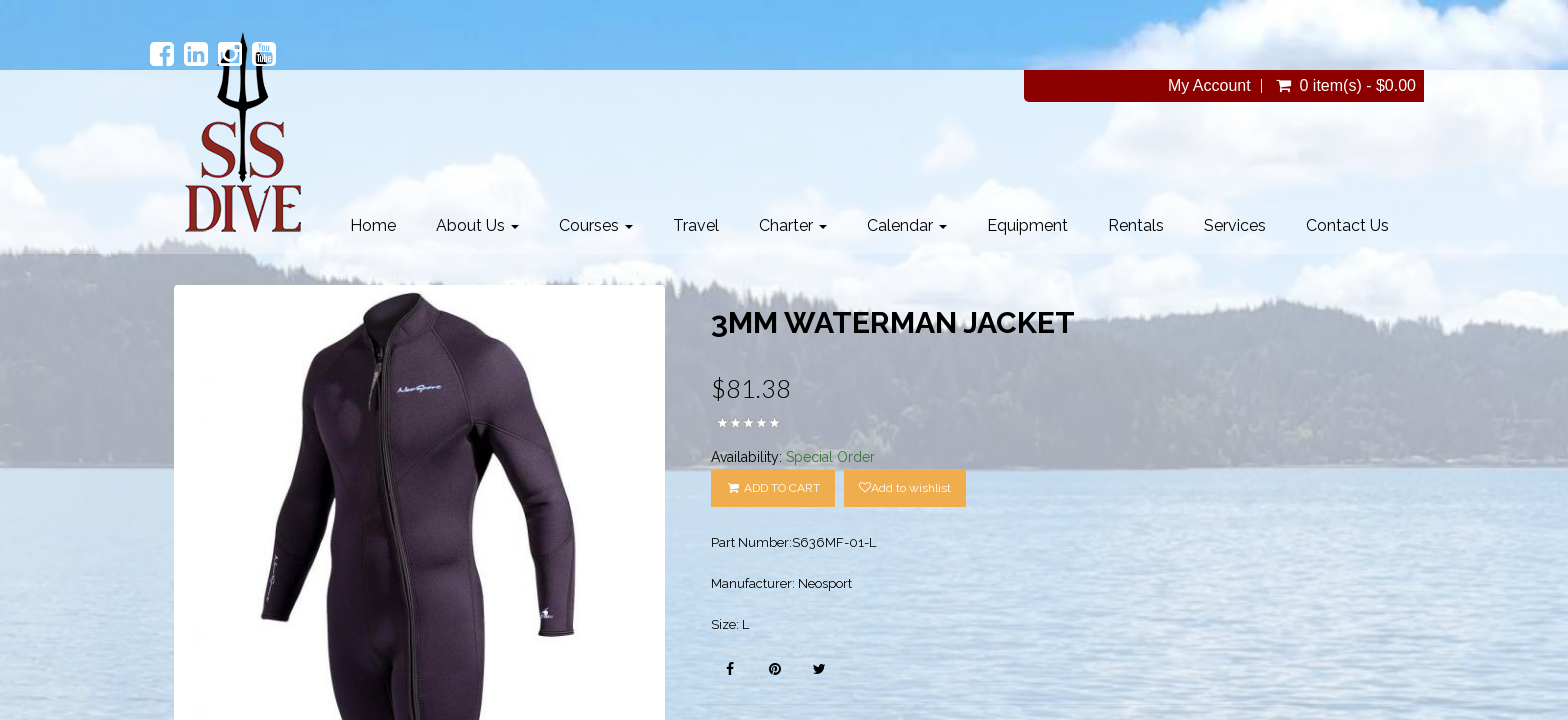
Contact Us (1347, 225)
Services (1235, 225)
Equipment (1027, 225)
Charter (793, 225)
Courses (596, 225)
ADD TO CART (773, 488)
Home (373, 225)
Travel (696, 225)
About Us (477, 225)
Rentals (1136, 225)
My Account (1209, 86)
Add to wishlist (905, 488)
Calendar (907, 225)
